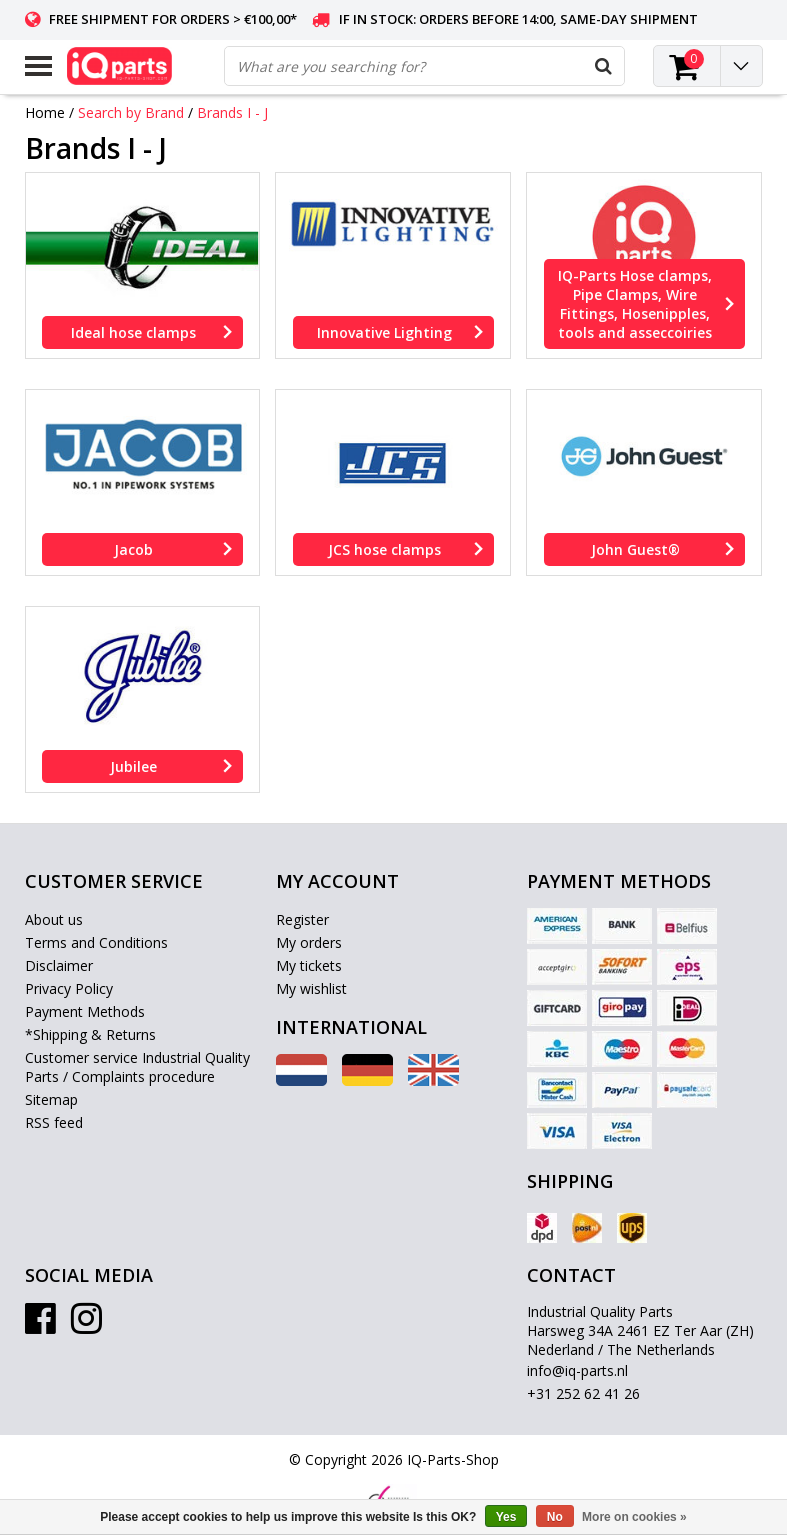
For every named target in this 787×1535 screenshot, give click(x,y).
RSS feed (54, 1122)
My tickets (309, 965)
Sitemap (51, 1099)
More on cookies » (634, 1517)
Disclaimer (59, 965)
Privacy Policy (69, 988)
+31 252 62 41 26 (583, 1393)
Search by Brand (131, 112)
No (555, 1517)
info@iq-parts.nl (577, 1370)
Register (302, 919)
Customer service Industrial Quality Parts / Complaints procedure (137, 1067)
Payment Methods (85, 1011)
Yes (506, 1517)
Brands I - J (232, 112)
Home (45, 112)
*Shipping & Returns (90, 1034)
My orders (309, 942)
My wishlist (311, 988)
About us (54, 919)
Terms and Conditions (96, 942)
